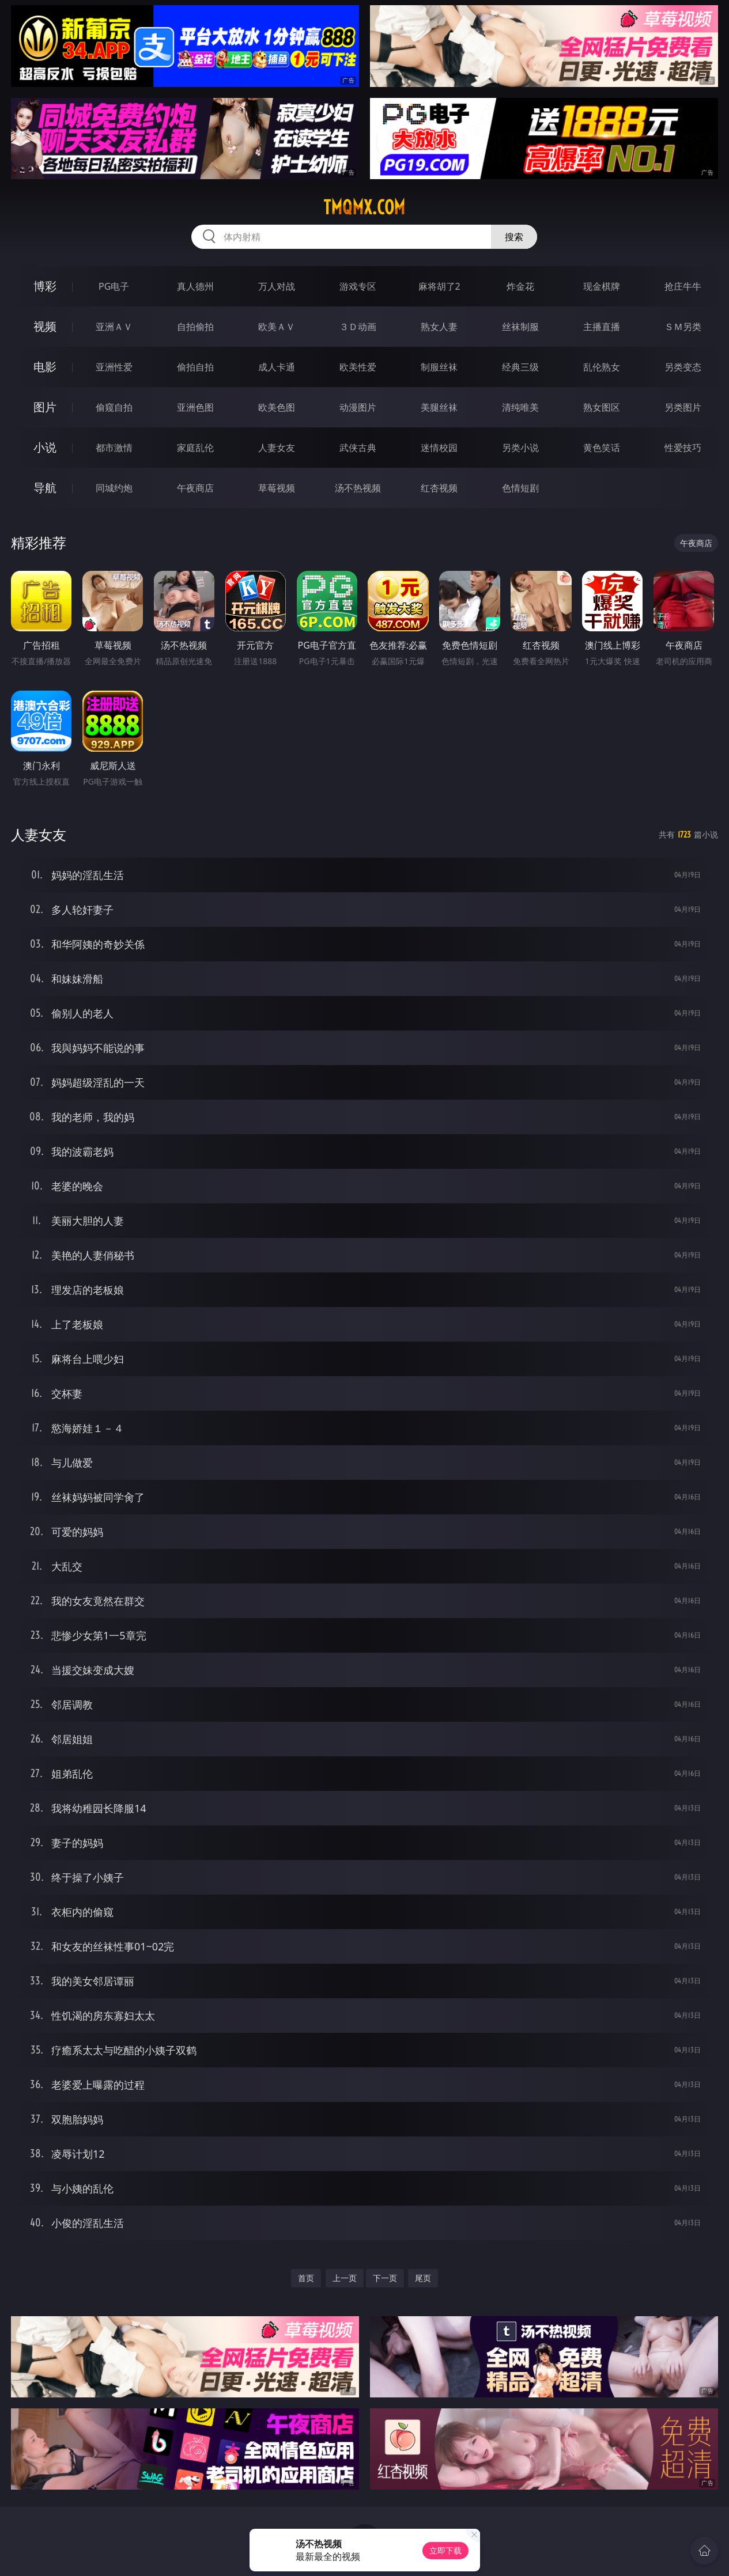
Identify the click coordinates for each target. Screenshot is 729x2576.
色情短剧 (520, 488)
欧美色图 (276, 407)
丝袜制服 (520, 326)
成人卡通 (276, 367)
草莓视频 (276, 488)
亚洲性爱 (114, 367)
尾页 (423, 2277)
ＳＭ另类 (682, 326)
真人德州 (195, 286)
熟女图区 (601, 407)
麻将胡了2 (439, 286)
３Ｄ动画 (357, 326)
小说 (44, 447)
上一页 (345, 2277)
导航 (44, 487)
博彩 (44, 286)
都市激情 (114, 447)
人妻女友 (276, 447)
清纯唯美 (520, 407)
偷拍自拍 (195, 367)
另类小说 (520, 447)
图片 (44, 407)
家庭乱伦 (195, 447)
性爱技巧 (682, 447)
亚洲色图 (195, 407)
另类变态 (682, 367)
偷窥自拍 (114, 407)
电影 (44, 366)
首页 (306, 2277)
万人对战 (276, 286)
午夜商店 (195, 488)
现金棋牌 (601, 286)
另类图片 (682, 407)
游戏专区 (357, 286)
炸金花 (520, 286)
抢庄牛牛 (682, 286)
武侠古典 (357, 447)
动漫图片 (357, 407)
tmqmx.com (364, 207)
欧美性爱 (357, 367)
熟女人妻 (439, 326)
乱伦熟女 (601, 367)
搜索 (514, 236)
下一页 (385, 2277)
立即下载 (445, 2550)
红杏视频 (439, 488)
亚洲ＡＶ (114, 326)
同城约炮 (114, 488)
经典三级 (520, 367)
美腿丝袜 (439, 407)
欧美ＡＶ (276, 326)
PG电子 (114, 286)
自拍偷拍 (195, 326)
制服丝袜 (439, 367)
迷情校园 (439, 447)
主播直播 (601, 326)
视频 (44, 326)
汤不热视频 (358, 488)
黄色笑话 (601, 447)
